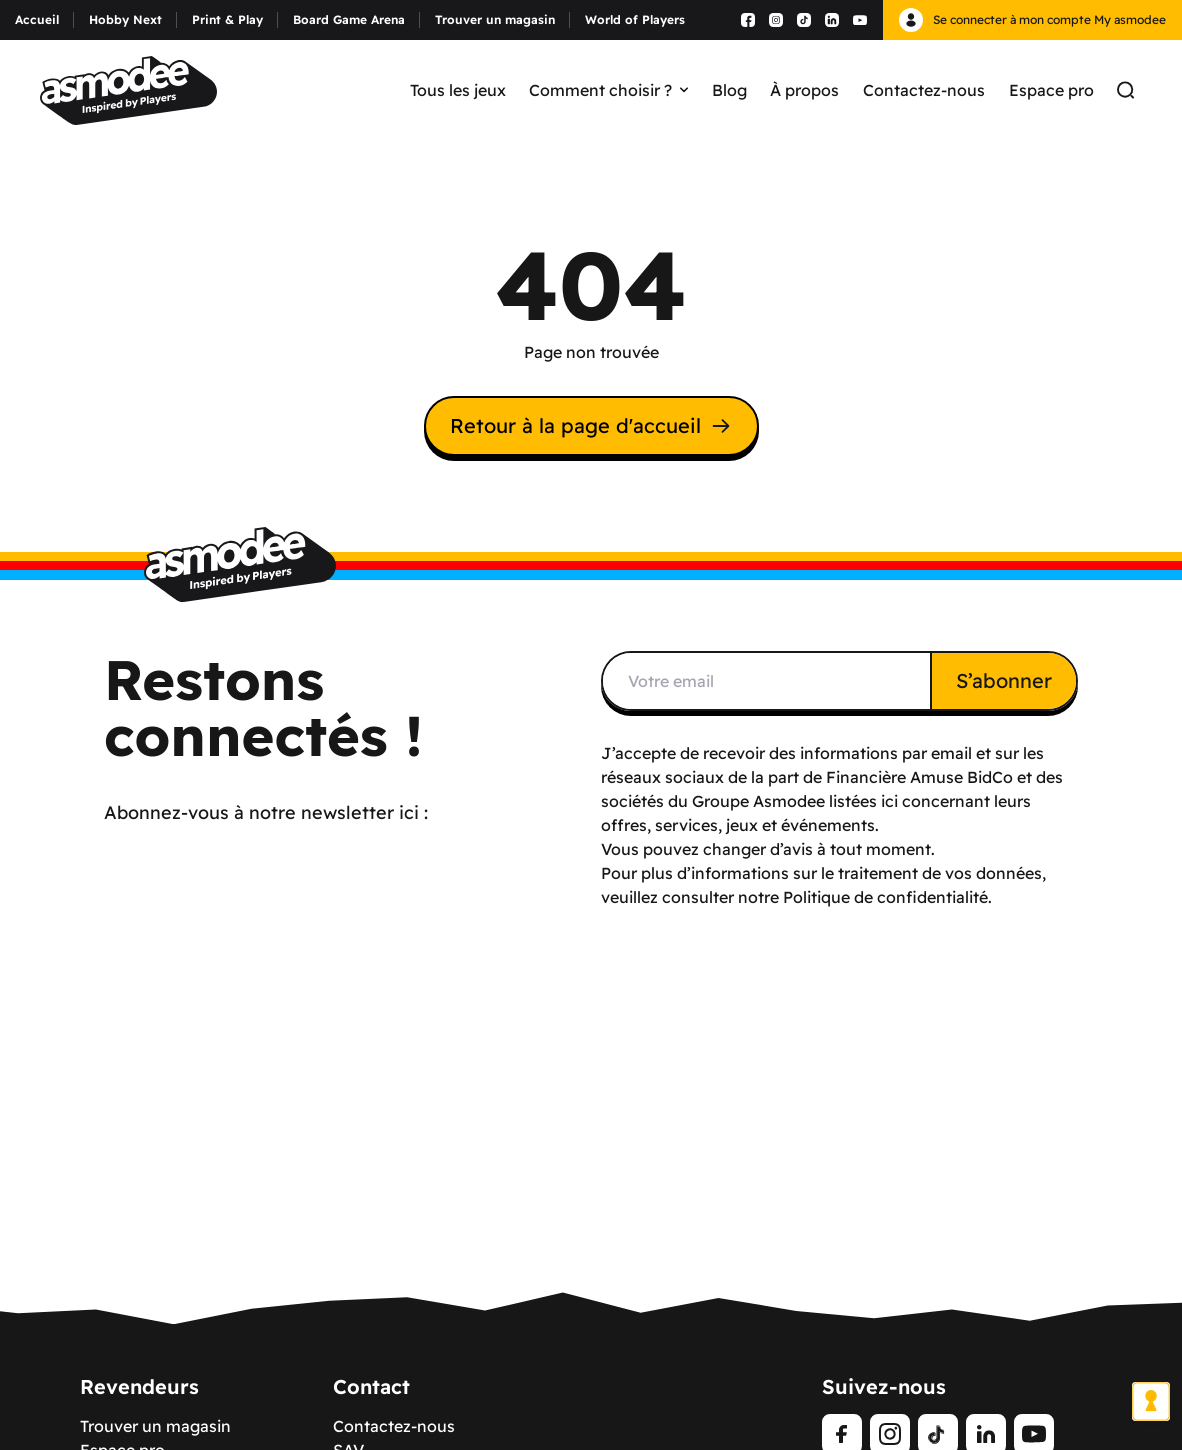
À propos (804, 90)
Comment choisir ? (608, 90)
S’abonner (1004, 680)
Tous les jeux (458, 90)
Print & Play (227, 19)
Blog (729, 90)
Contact (371, 1386)
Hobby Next (125, 19)
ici (889, 801)
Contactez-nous (924, 90)
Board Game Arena (349, 19)
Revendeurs (139, 1386)
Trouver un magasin (495, 19)
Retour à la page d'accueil (591, 425)
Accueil (37, 19)
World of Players (635, 19)
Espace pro (1051, 90)
